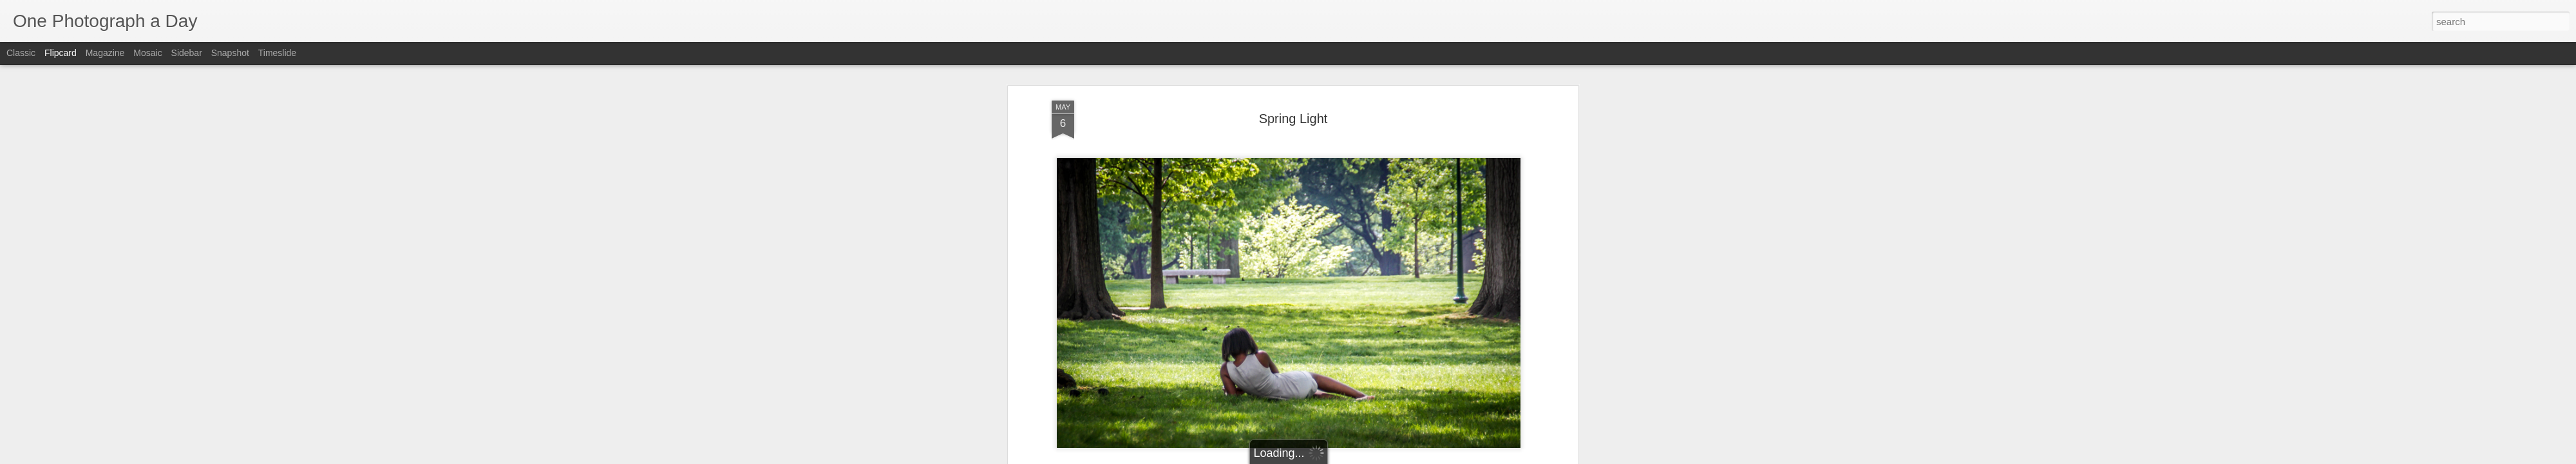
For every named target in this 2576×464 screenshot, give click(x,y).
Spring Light (1378, 205)
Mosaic (147, 53)
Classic (20, 53)
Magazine (105, 53)
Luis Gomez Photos (1091, 170)
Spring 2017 (1324, 205)
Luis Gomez (1343, 189)
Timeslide (277, 53)
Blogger (1328, 457)
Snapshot (230, 53)
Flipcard (60, 53)
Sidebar (186, 53)
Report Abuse (1366, 457)
